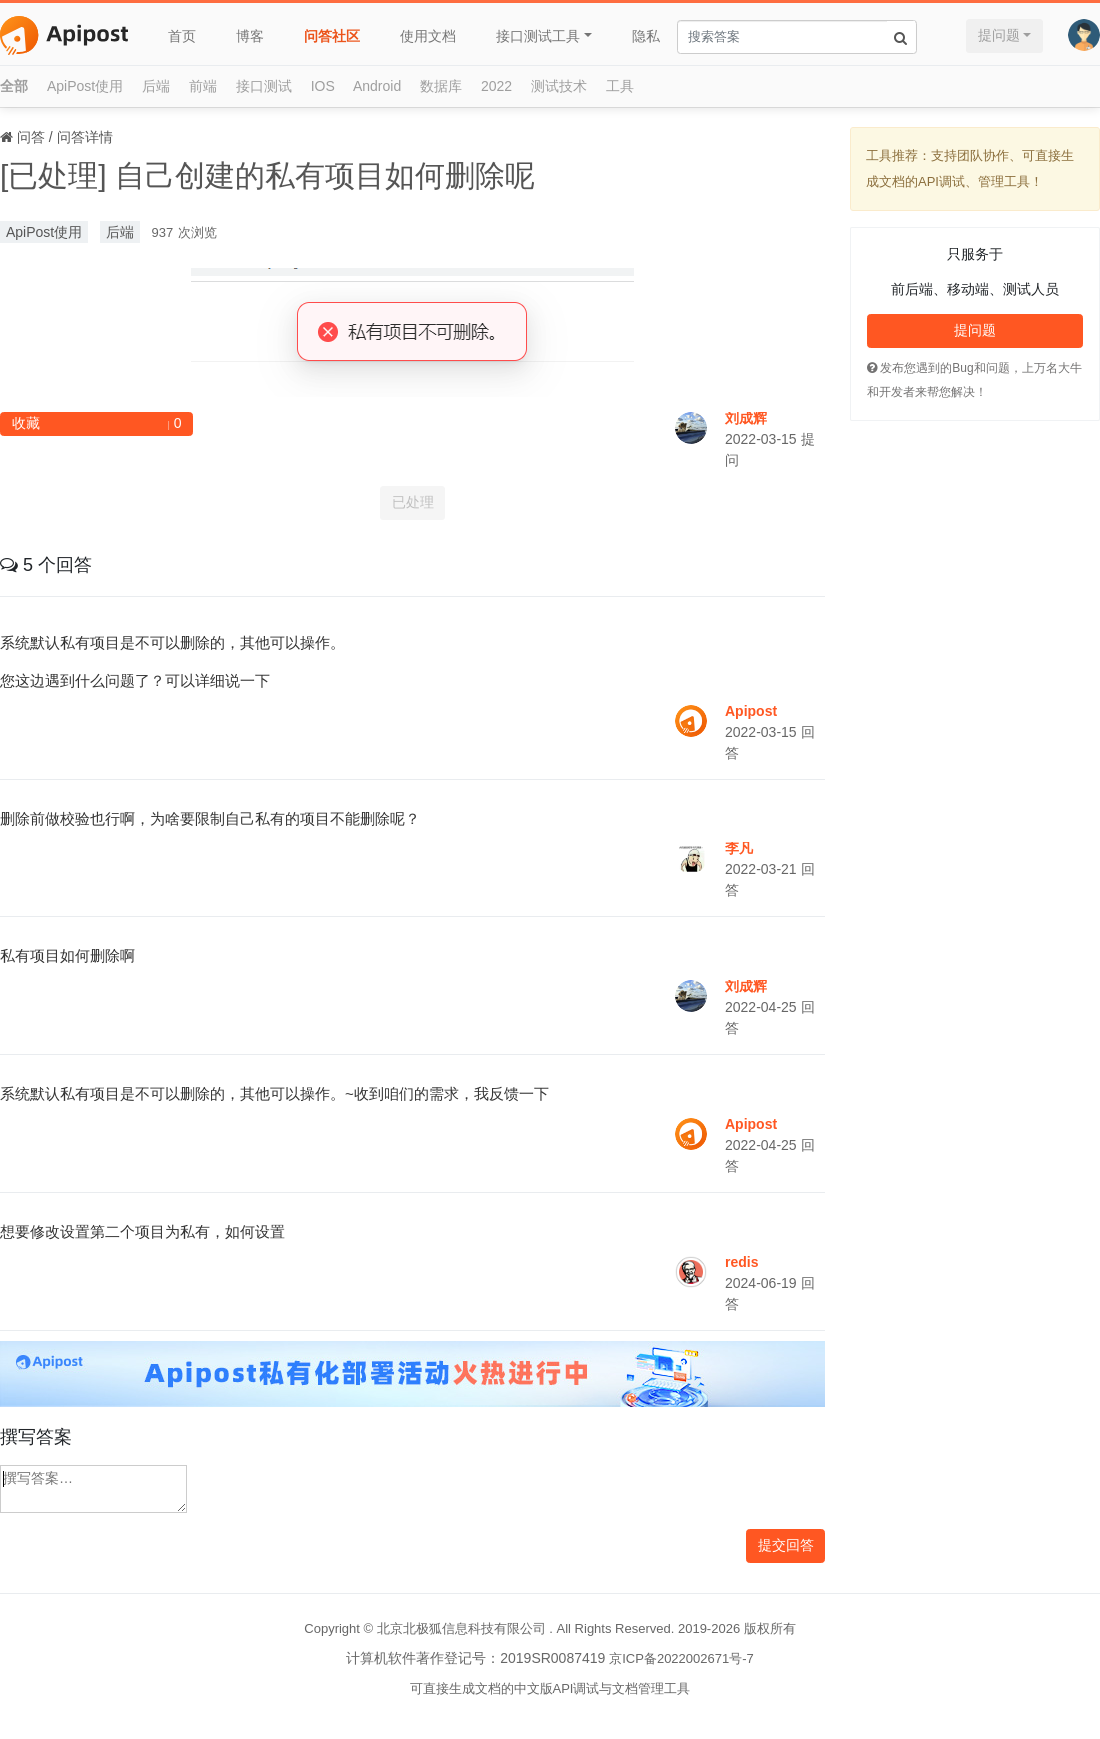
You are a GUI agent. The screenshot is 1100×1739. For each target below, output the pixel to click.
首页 (182, 36)
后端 (156, 86)
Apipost (751, 711)
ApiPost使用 (85, 86)
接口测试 (264, 86)
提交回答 (786, 1545)
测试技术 (559, 86)
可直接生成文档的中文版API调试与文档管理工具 (550, 1688)
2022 (496, 86)
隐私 (646, 36)
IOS (323, 86)
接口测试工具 (538, 36)
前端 (203, 86)
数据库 (441, 86)
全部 (14, 86)
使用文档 (428, 36)
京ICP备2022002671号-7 (681, 1658)
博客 (250, 36)
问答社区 (332, 36)
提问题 (999, 35)
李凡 (739, 848)
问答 (31, 137)
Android (377, 86)
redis (741, 1262)
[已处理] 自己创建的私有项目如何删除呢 (267, 175)
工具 (620, 86)
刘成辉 (746, 418)
